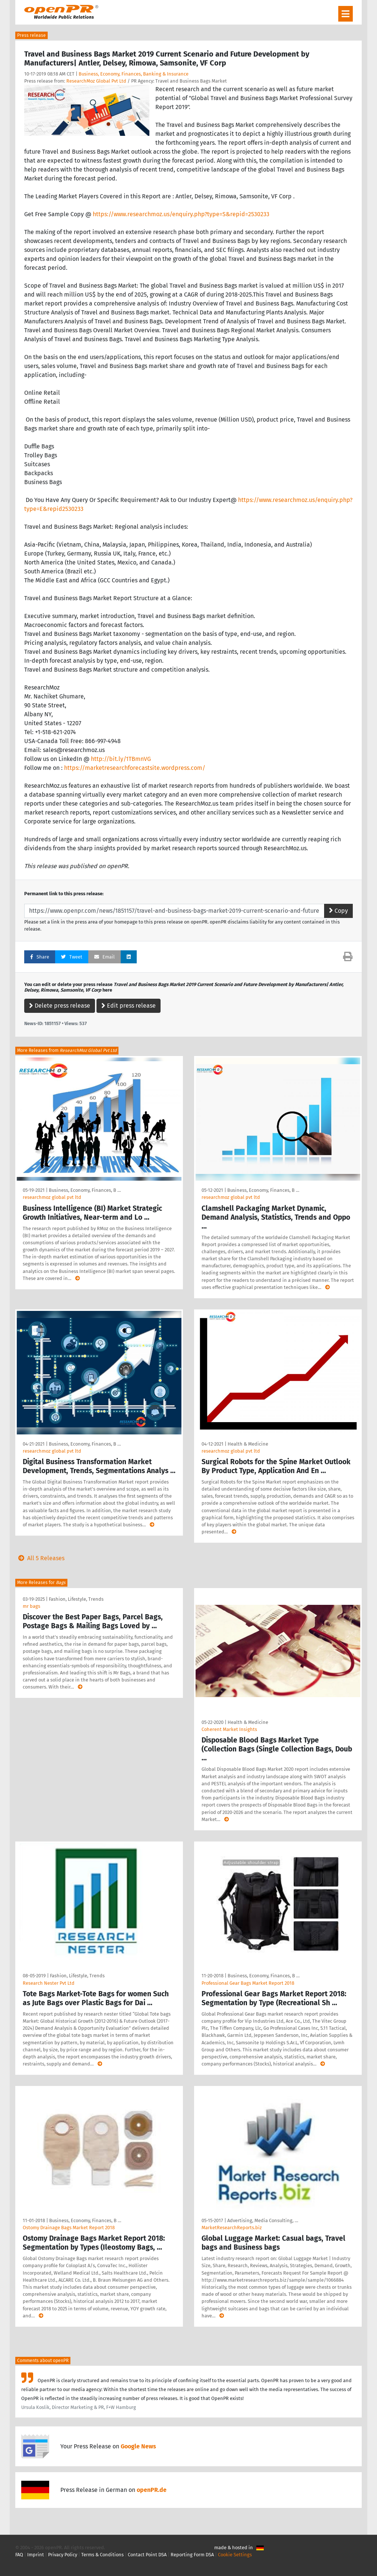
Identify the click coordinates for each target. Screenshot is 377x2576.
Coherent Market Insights (229, 1729)
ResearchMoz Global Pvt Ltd (96, 81)
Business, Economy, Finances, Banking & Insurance (133, 74)
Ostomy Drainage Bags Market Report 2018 (69, 2227)
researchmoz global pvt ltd (52, 1197)
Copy (338, 910)
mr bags (31, 1606)
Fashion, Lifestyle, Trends (76, 1599)
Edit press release (128, 1005)
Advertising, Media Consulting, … (262, 2220)
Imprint (35, 2554)
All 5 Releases (39, 1558)
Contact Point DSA (147, 2554)
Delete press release (59, 1005)
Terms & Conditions (102, 2554)
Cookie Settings (235, 2554)
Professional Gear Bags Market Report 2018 (248, 1983)
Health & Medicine (248, 1444)
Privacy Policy (62, 2554)
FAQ (19, 2554)
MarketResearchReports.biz (232, 2227)
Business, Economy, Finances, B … (85, 1190)
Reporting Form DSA (192, 2554)
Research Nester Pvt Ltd (49, 1983)
